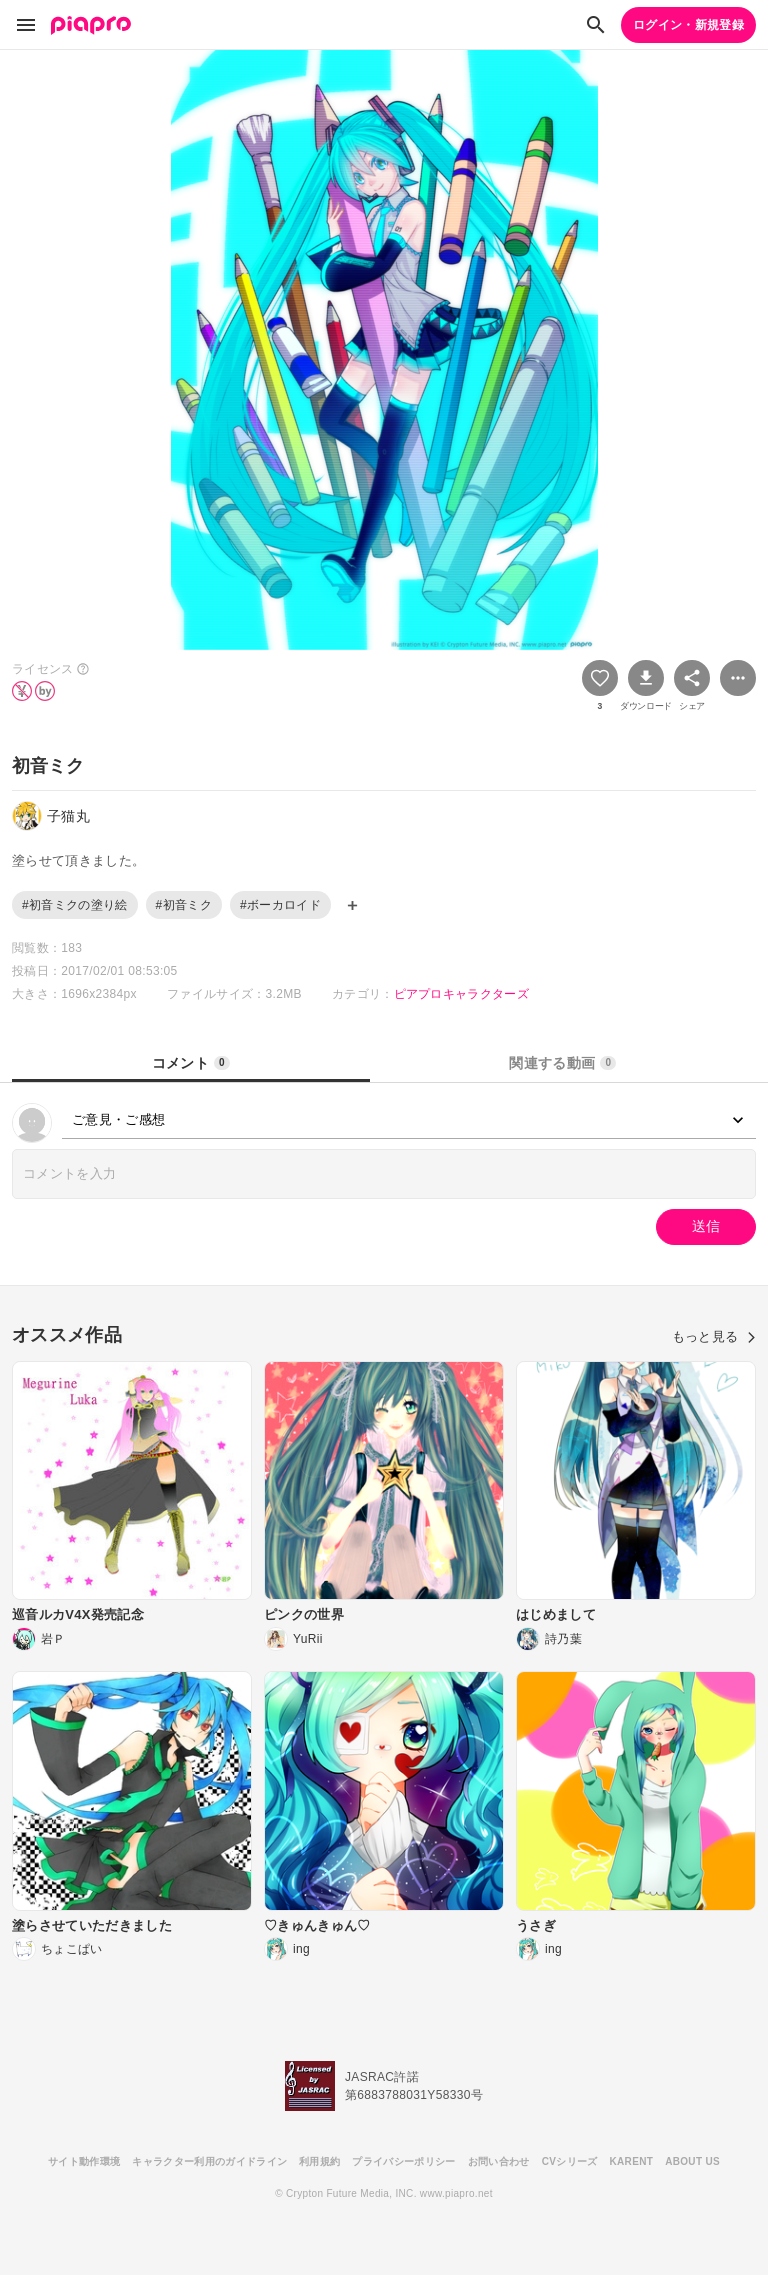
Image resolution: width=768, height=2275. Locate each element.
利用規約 (319, 2161)
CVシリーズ (570, 2161)
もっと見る (714, 1336)
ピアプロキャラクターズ (462, 994)
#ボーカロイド (280, 905)
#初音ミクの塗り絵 (75, 905)
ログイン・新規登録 (688, 25)
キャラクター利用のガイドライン (209, 2161)
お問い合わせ (499, 2161)
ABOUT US (692, 2161)
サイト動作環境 (84, 2161)
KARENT (632, 2161)
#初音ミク (184, 905)
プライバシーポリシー (403, 2161)
